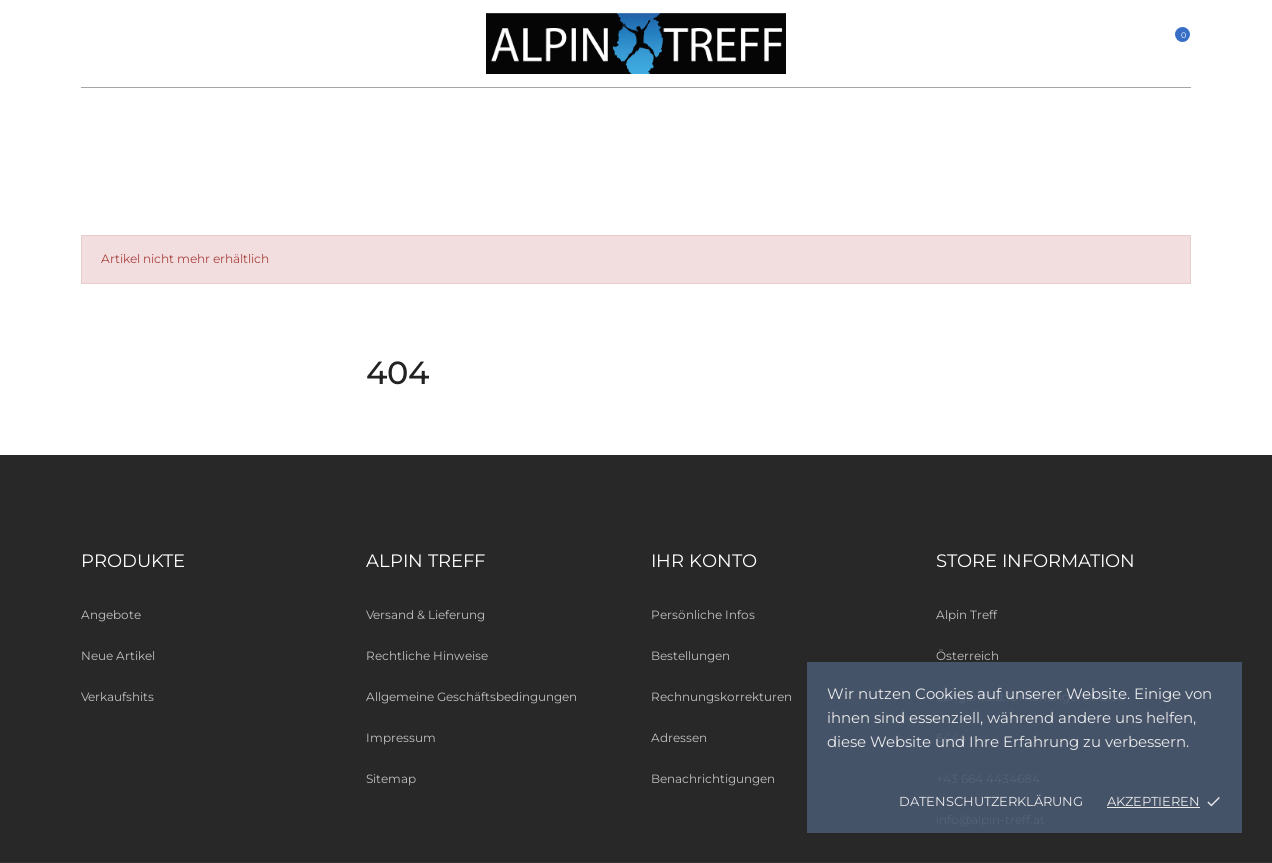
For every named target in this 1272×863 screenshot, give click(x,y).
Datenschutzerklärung (991, 801)
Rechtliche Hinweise (427, 655)
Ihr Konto (704, 561)
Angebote (111, 614)
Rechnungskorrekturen (721, 696)
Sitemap (391, 778)
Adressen (679, 737)
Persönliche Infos (703, 614)
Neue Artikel (118, 655)
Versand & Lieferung (425, 614)
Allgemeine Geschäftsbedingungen (471, 696)
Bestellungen (690, 655)
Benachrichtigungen (713, 778)
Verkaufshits (117, 696)
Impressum (401, 737)
